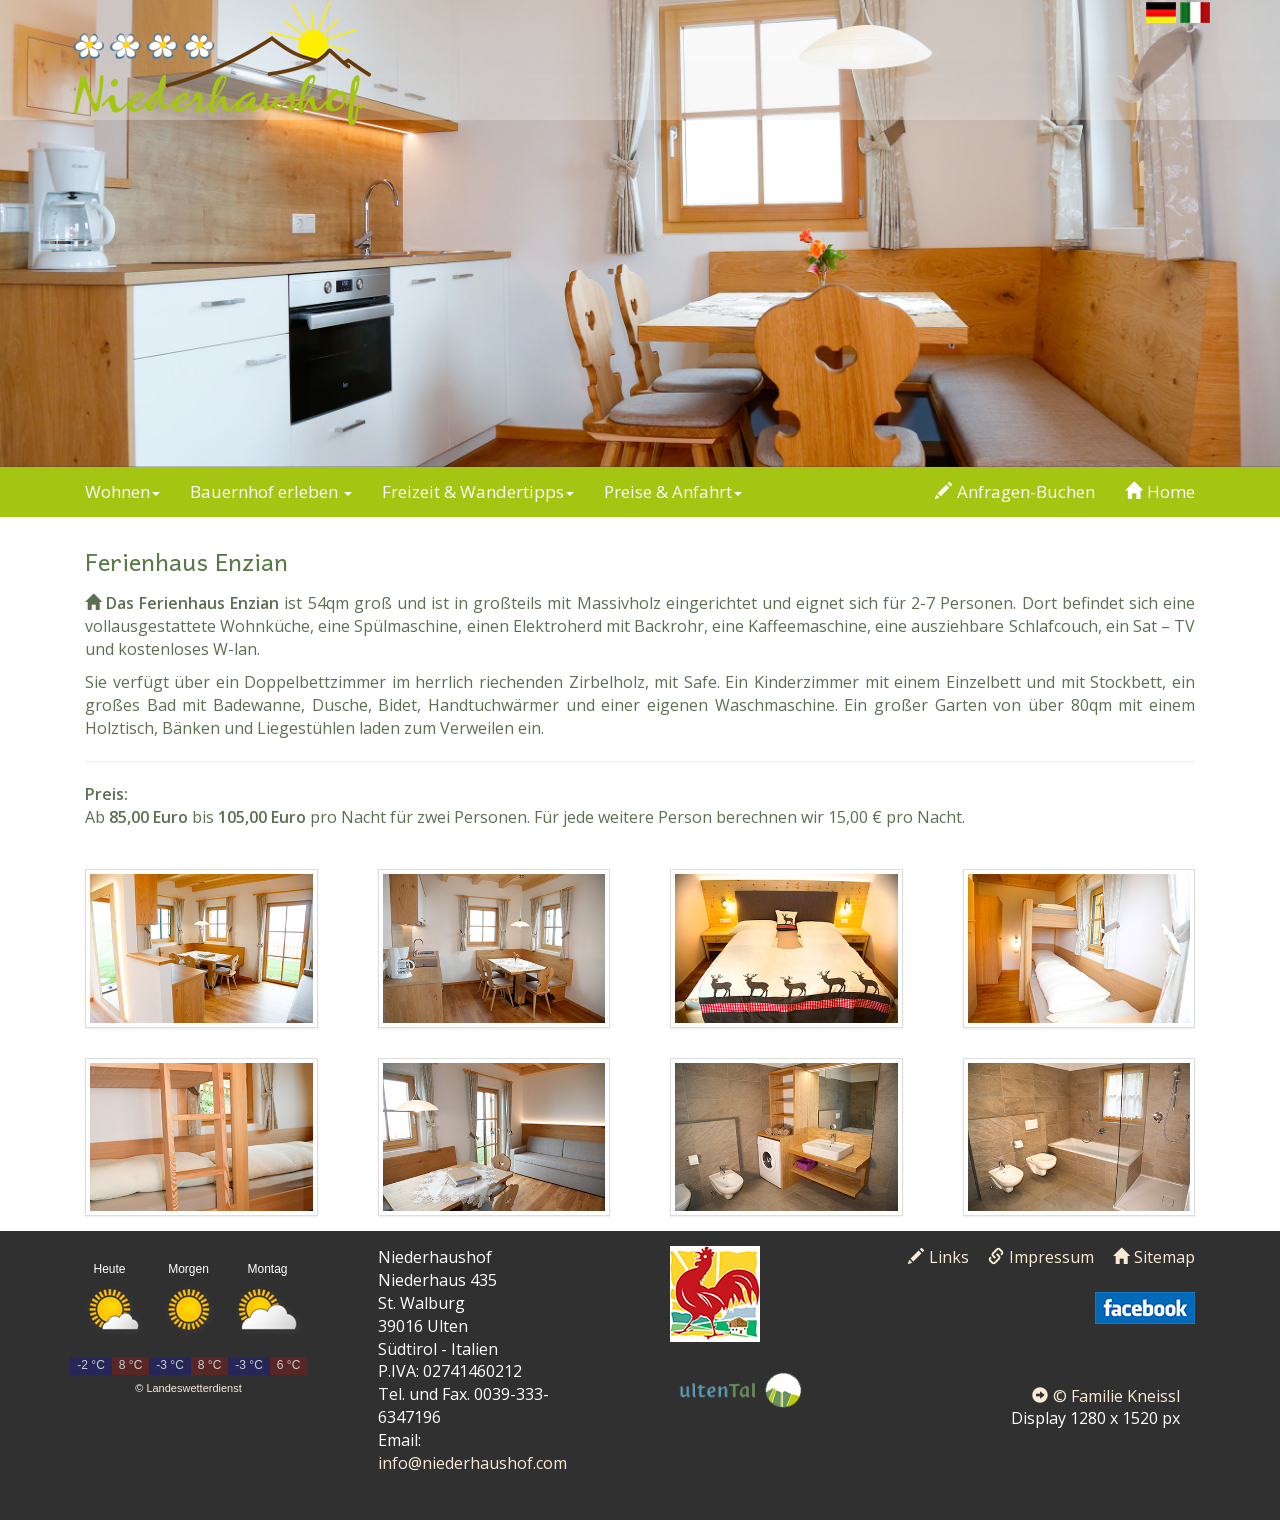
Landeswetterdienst (193, 1388)
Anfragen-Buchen (1015, 491)
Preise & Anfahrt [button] (673, 491)
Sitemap (1154, 1257)
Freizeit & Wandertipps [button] (478, 491)
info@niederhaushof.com (472, 1463)
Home (1160, 491)
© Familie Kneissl (1106, 1396)
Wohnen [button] (122, 491)
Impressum (1041, 1257)
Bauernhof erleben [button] (271, 491)
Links (938, 1257)
